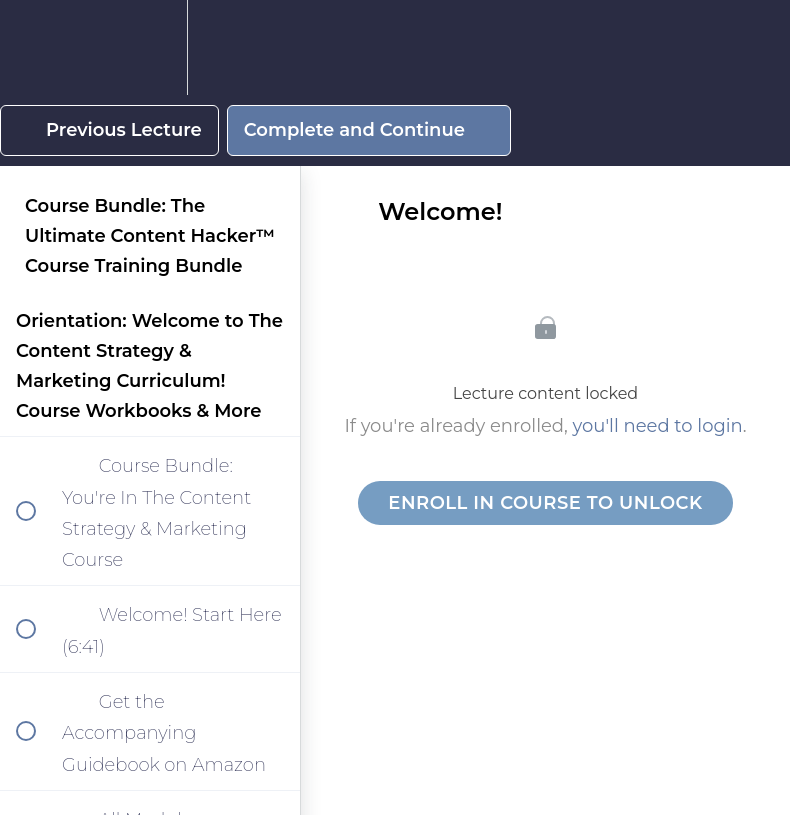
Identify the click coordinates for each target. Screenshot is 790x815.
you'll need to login (658, 426)
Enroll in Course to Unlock (545, 503)
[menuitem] (150, 47)
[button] (37, 47)
